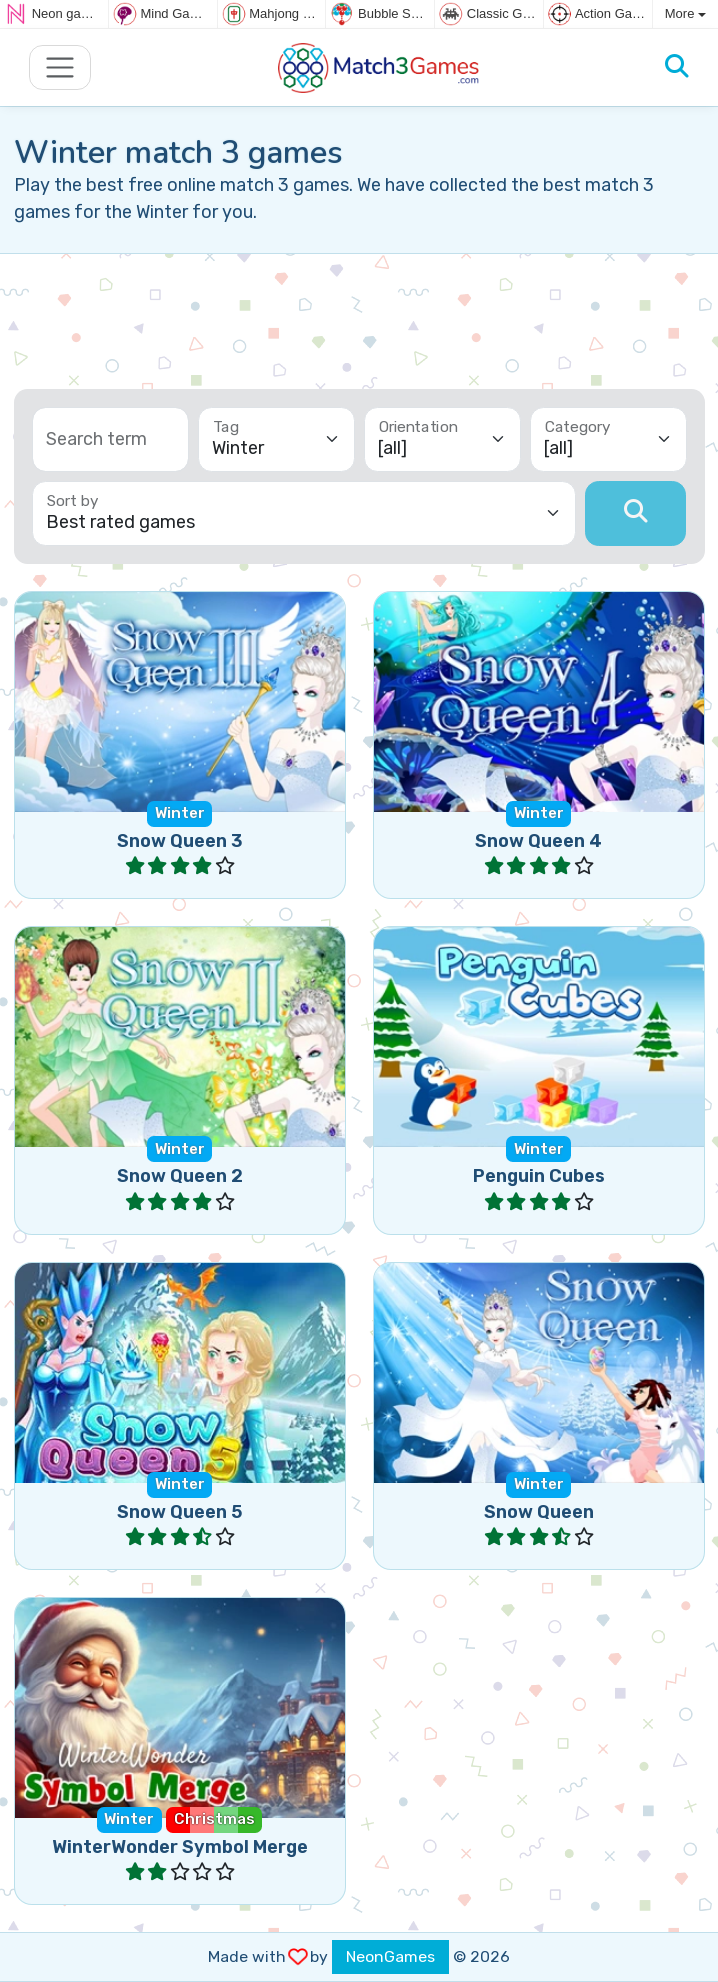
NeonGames (390, 1956)
